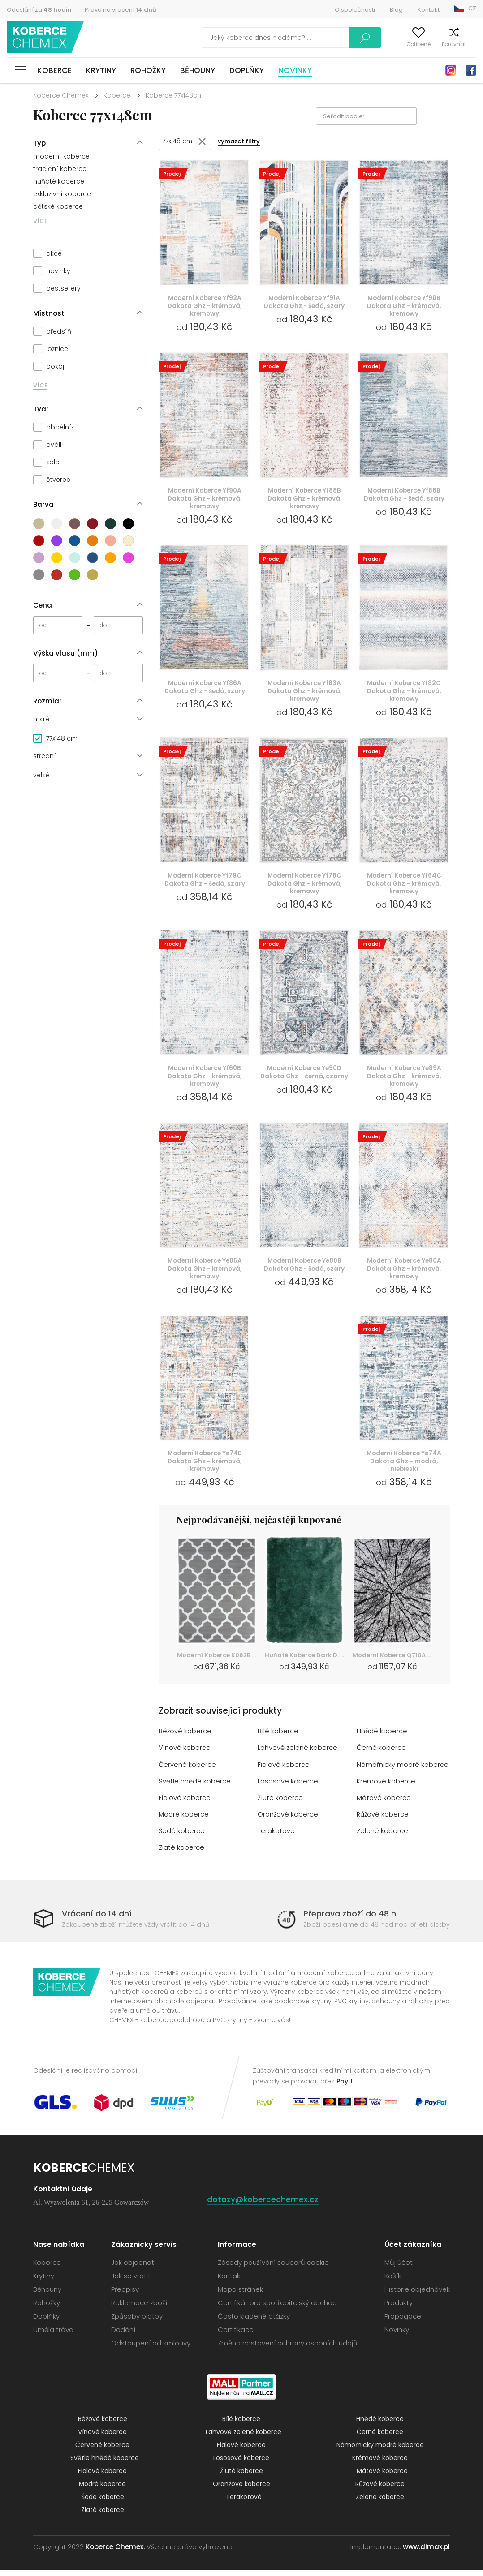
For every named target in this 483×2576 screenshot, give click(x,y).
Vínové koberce (185, 1754)
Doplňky (246, 70)
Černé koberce (381, 1754)
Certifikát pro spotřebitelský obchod (277, 2309)
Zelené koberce (382, 1837)
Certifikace (236, 2335)
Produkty (398, 2309)
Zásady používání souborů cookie (273, 2268)
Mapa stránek (240, 2295)
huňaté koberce (58, 181)
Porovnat (439, 44)
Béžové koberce (185, 1737)
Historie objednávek (417, 2295)
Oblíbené (404, 44)
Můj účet (369, 44)
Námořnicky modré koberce (402, 1770)
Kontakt (429, 9)
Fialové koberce (284, 1770)
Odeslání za (39, 9)
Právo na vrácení (120, 9)
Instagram (450, 70)
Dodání (123, 2335)
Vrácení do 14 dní (97, 1919)
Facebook (471, 70)
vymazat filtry (241, 141)
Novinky (295, 70)
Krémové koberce (386, 1787)
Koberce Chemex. (115, 2553)
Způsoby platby (137, 2322)
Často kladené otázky (254, 2322)
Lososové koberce (288, 1787)
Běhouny (197, 70)
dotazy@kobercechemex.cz (263, 2205)
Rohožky (148, 70)
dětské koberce (58, 206)
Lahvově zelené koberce (297, 1754)
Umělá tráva (53, 2335)
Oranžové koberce (288, 1820)
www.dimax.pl (426, 2553)
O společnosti (355, 9)
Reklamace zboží (139, 2309)
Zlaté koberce (181, 1853)
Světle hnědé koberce (195, 1787)
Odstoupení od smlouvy (150, 2349)
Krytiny (101, 70)
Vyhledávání (326, 37)
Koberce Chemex (46, 37)
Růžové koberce (383, 1820)
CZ (472, 8)
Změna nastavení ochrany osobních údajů (288, 2349)
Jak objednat (132, 2268)
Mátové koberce (384, 1804)
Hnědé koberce (382, 1737)
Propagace (402, 2322)
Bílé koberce (278, 1737)
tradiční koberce (59, 169)
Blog (396, 9)
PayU (344, 2087)
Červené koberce (187, 1770)
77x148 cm (178, 141)
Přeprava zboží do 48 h (349, 1919)
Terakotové (276, 1837)
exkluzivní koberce (62, 194)
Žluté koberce (280, 1804)
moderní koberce (61, 156)
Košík (469, 44)
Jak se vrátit (131, 2282)
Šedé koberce (182, 1837)
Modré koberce (184, 1820)
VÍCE (40, 221)
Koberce (54, 70)
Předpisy (125, 2295)
